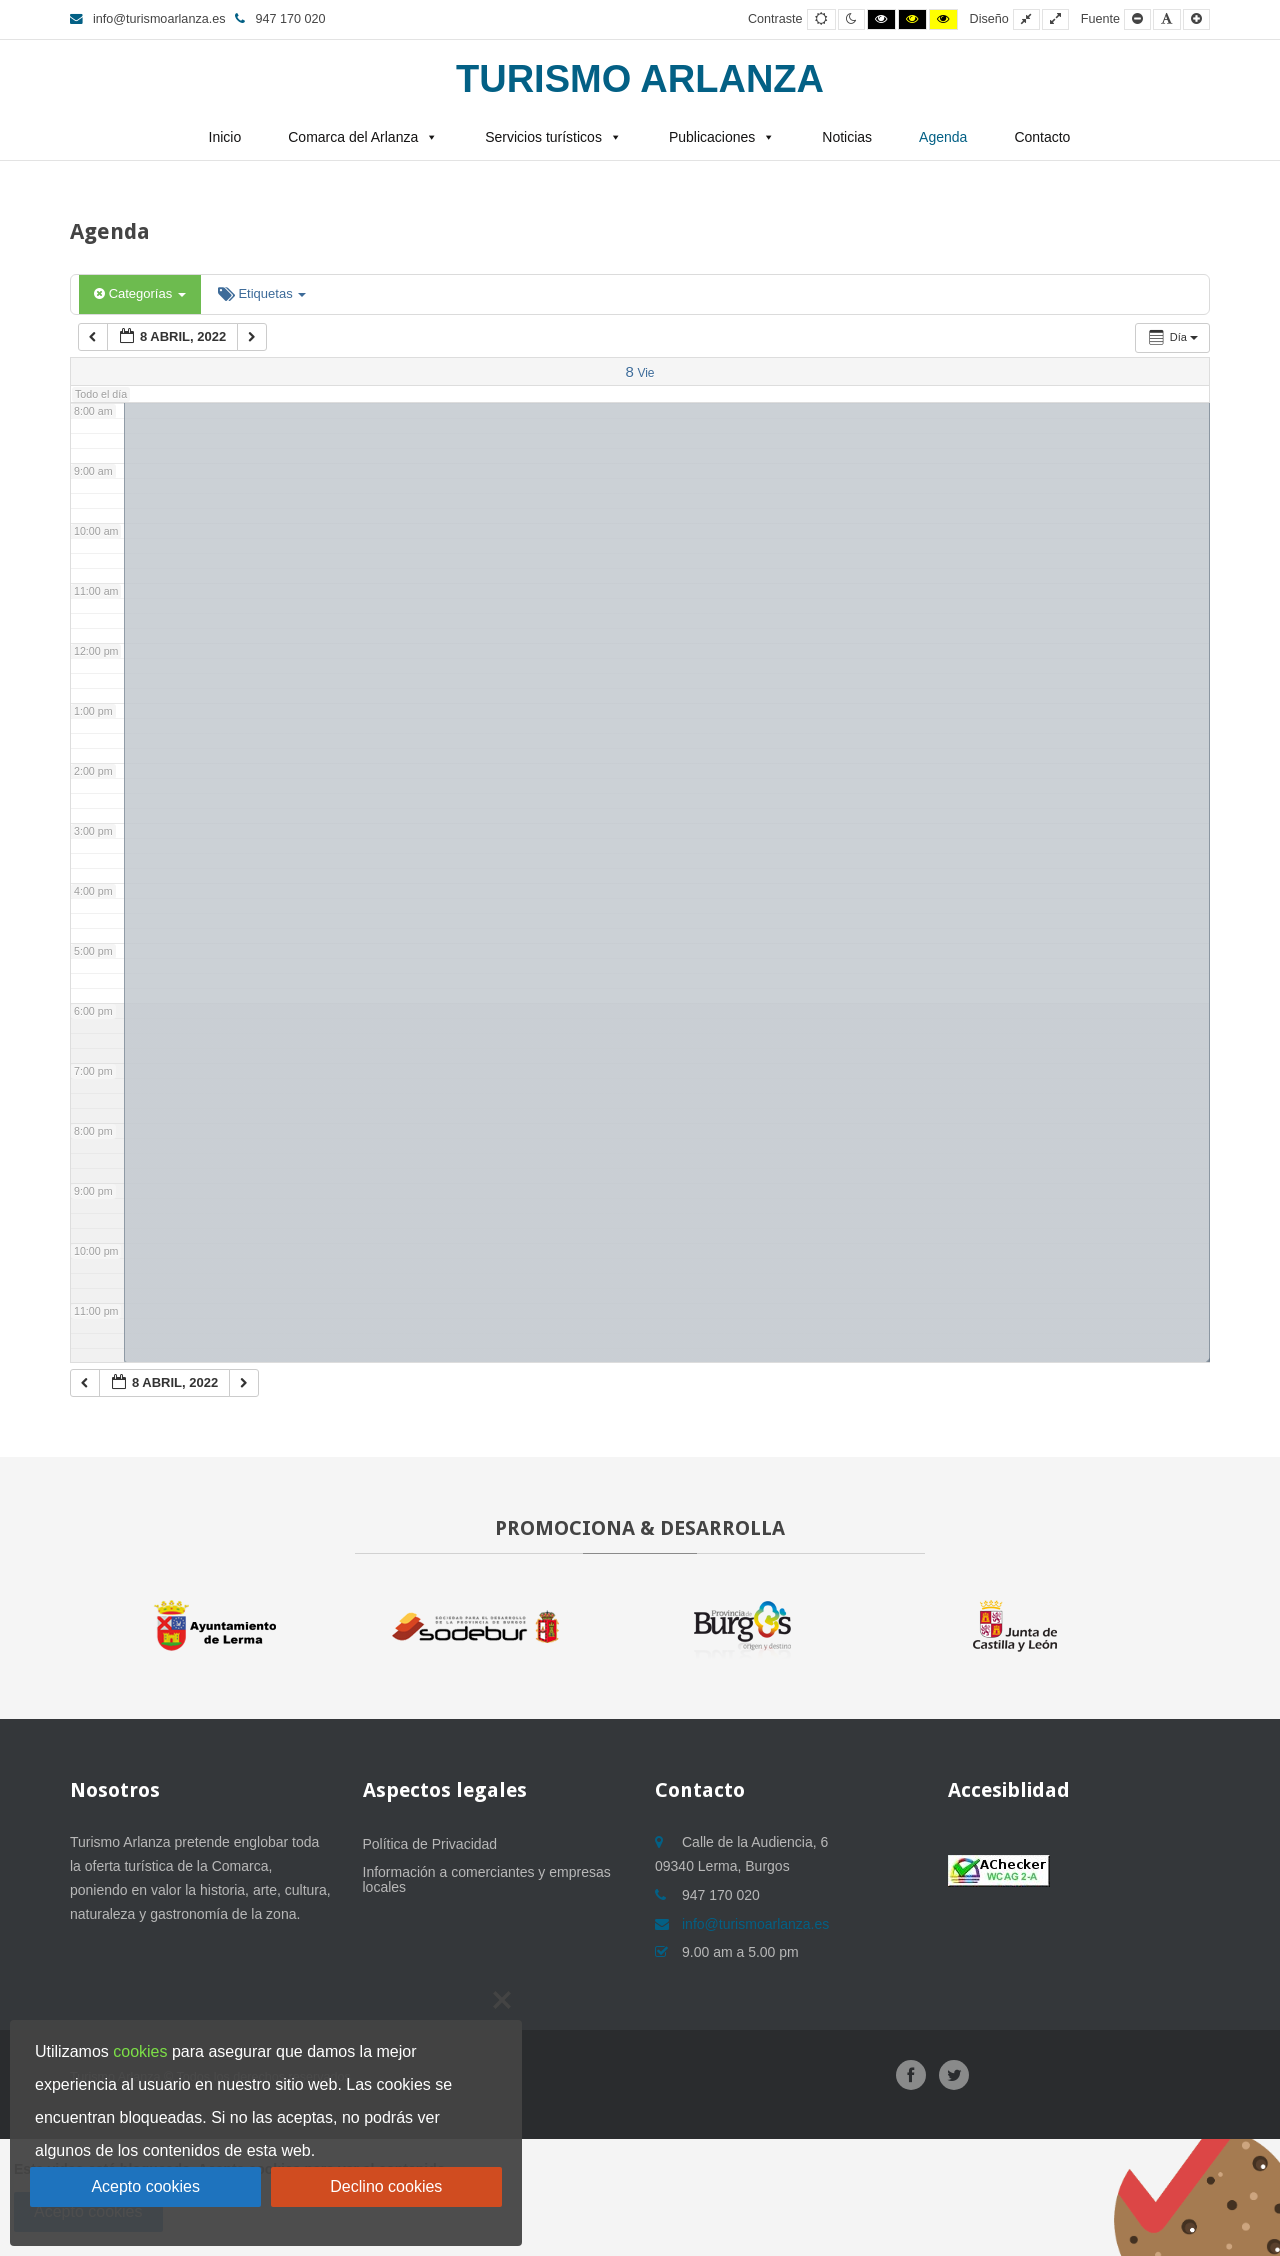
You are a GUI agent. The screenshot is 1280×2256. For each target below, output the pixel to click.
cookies (140, 2051)
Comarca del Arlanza (353, 137)
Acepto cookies (145, 2186)
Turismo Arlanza (640, 79)
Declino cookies (386, 2186)
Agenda (943, 137)
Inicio (225, 137)
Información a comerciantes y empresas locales (487, 1879)
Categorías (140, 293)
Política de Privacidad (430, 1844)
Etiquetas (262, 293)
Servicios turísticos (543, 137)
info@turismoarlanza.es (147, 19)
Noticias (847, 137)
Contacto (1042, 137)
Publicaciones (712, 137)
